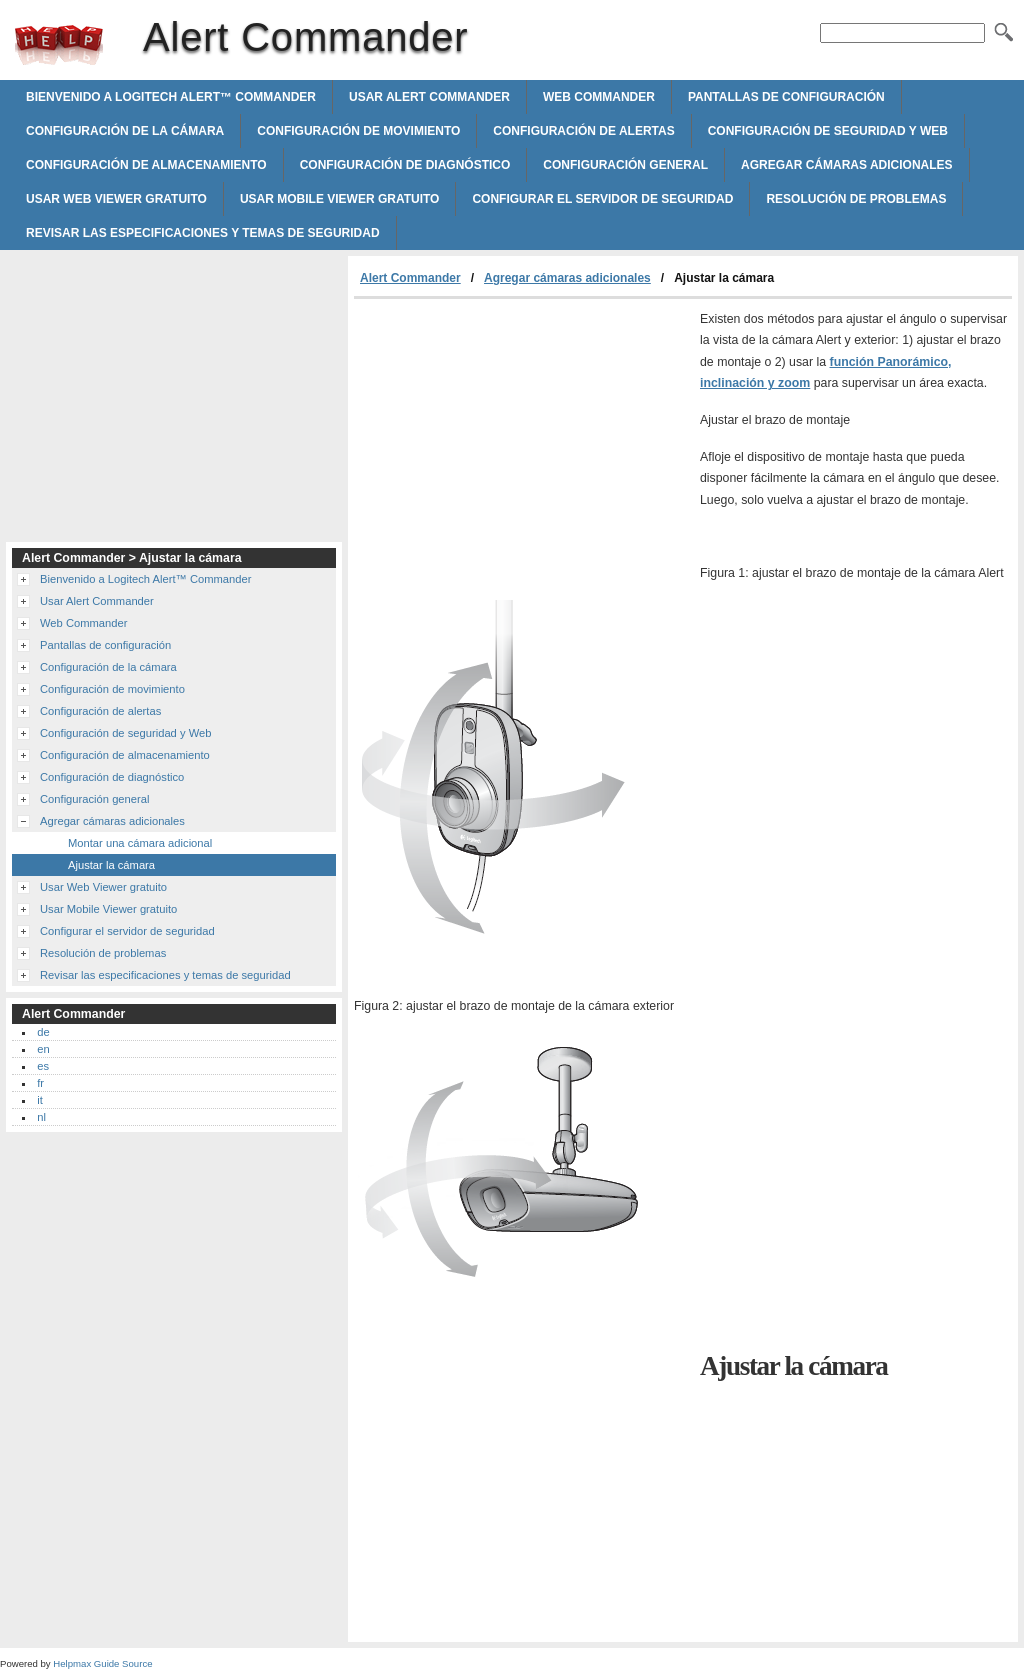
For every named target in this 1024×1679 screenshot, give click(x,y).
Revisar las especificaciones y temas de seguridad (203, 233)
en (43, 1049)
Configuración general (625, 165)
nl (41, 1117)
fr (40, 1083)
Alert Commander (59, 45)
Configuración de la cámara (125, 131)
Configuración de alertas (583, 131)
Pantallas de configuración (786, 97)
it (40, 1100)
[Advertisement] (522, 449)
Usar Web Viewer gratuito (116, 199)
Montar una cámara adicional (140, 843)
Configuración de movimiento (358, 131)
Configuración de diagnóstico (405, 165)
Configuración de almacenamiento (146, 165)
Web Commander (599, 97)
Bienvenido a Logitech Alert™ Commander (171, 97)
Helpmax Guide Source (102, 1663)
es (43, 1066)
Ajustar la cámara (111, 865)
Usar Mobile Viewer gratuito (340, 199)
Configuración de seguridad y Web (828, 131)
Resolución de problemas (856, 199)
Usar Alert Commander (429, 97)
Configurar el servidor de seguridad (602, 199)
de (43, 1032)
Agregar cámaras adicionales (847, 165)
